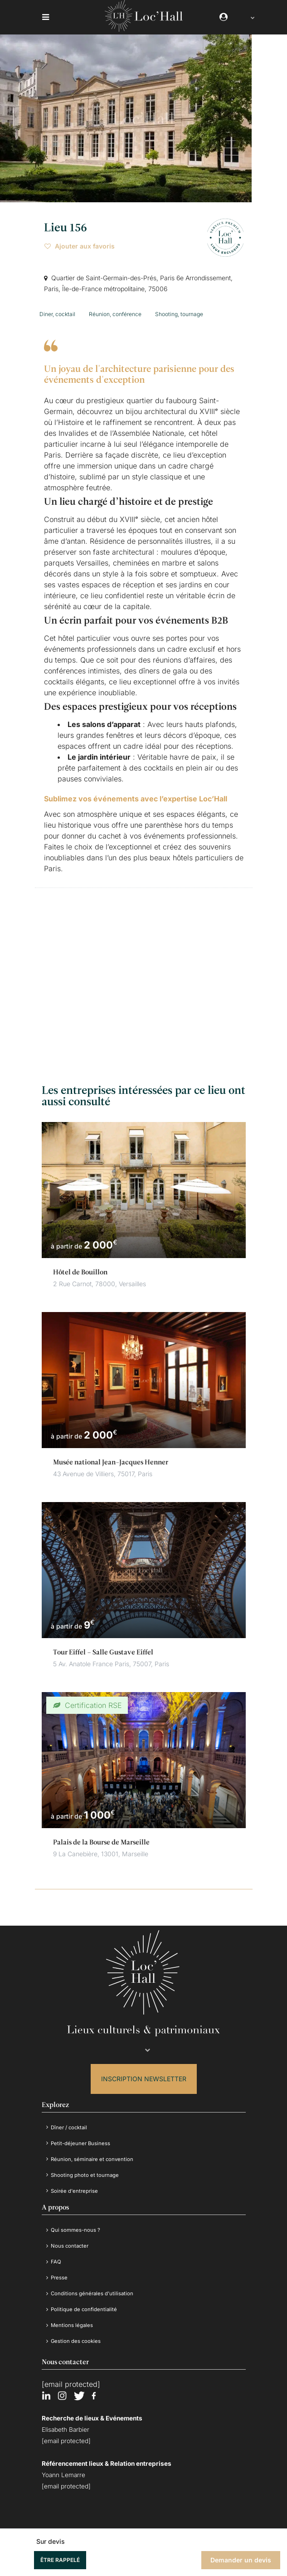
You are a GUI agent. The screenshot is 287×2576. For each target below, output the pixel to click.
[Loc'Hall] (144, 29)
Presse (59, 2271)
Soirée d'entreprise (75, 2184)
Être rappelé (60, 2559)
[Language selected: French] (248, 17)
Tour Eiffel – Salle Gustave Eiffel (103, 1646)
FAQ (56, 2255)
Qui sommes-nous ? (76, 2223)
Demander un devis (240, 2560)
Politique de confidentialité (84, 2302)
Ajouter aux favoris (79, 246)
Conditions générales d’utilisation (93, 2286)
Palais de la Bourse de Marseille (101, 1836)
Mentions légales (72, 2318)
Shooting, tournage (179, 310)
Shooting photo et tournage (85, 2168)
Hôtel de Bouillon (80, 1266)
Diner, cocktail (57, 310)
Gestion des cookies (76, 2334)
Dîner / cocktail (70, 2120)
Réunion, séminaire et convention (93, 2152)
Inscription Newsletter (143, 2072)
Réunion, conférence (115, 310)
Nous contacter (70, 2239)
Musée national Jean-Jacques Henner (110, 1456)
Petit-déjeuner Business (81, 2136)
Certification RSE (92, 1698)
